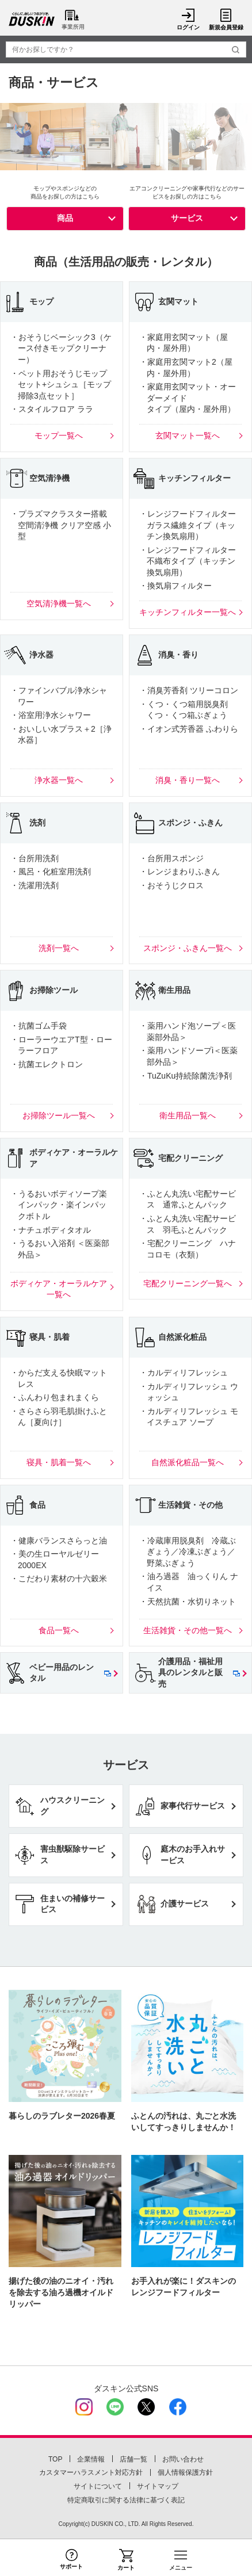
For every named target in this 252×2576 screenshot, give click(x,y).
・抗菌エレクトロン (46, 1064)
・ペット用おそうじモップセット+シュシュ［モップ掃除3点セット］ (60, 384)
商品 (65, 218)
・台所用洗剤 (34, 858)
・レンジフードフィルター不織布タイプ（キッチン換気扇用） (187, 561)
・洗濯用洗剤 (34, 885)
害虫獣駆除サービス (72, 1854)
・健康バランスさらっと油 (58, 1540)
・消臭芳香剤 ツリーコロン (188, 690)
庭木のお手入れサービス (193, 1854)
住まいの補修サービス (72, 1904)
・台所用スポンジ (171, 858)
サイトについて (98, 2486)
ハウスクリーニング (72, 1805)
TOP (55, 2459)
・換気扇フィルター (175, 585)
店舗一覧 (133, 2459)
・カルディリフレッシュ (183, 1372)
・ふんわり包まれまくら (54, 1397)
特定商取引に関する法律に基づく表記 (126, 2500)
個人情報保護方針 (185, 2472)
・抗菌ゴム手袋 (38, 1025)
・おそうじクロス (171, 885)
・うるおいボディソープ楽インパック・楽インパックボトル (58, 1205)
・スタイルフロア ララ (51, 409)
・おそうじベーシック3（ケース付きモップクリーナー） (61, 348)
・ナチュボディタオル (50, 1230)
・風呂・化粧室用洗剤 (50, 871)
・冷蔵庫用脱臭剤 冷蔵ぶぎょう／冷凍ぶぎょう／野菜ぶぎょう (187, 1552)
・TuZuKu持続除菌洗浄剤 (185, 1075)
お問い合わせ (183, 2459)
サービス (187, 218)
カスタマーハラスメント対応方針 (91, 2472)
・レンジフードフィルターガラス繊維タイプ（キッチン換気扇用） (187, 525)
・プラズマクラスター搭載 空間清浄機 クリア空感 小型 (60, 525)
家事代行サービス (193, 1805)
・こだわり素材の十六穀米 (58, 1578)
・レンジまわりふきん (179, 871)
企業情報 (91, 2459)
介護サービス (185, 1903)
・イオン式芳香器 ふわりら (188, 728)
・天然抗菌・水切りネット (187, 1601)
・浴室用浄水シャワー (50, 715)
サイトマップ (157, 2486)
